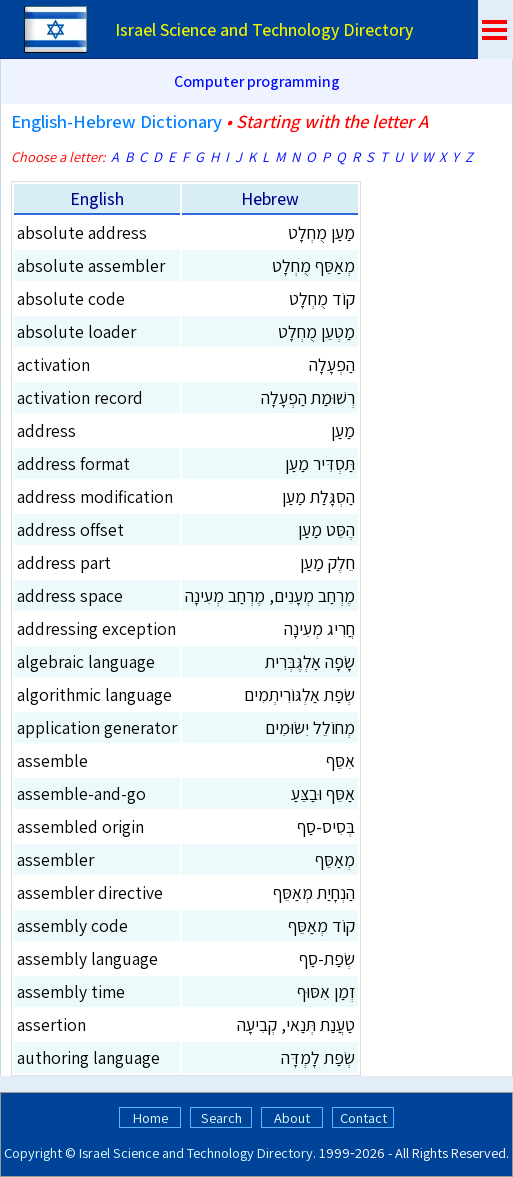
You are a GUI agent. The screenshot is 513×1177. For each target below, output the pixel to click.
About (292, 1117)
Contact (363, 1117)
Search (221, 1117)
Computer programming (257, 81)
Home (150, 1117)
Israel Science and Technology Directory (196, 1152)
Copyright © (40, 1152)
